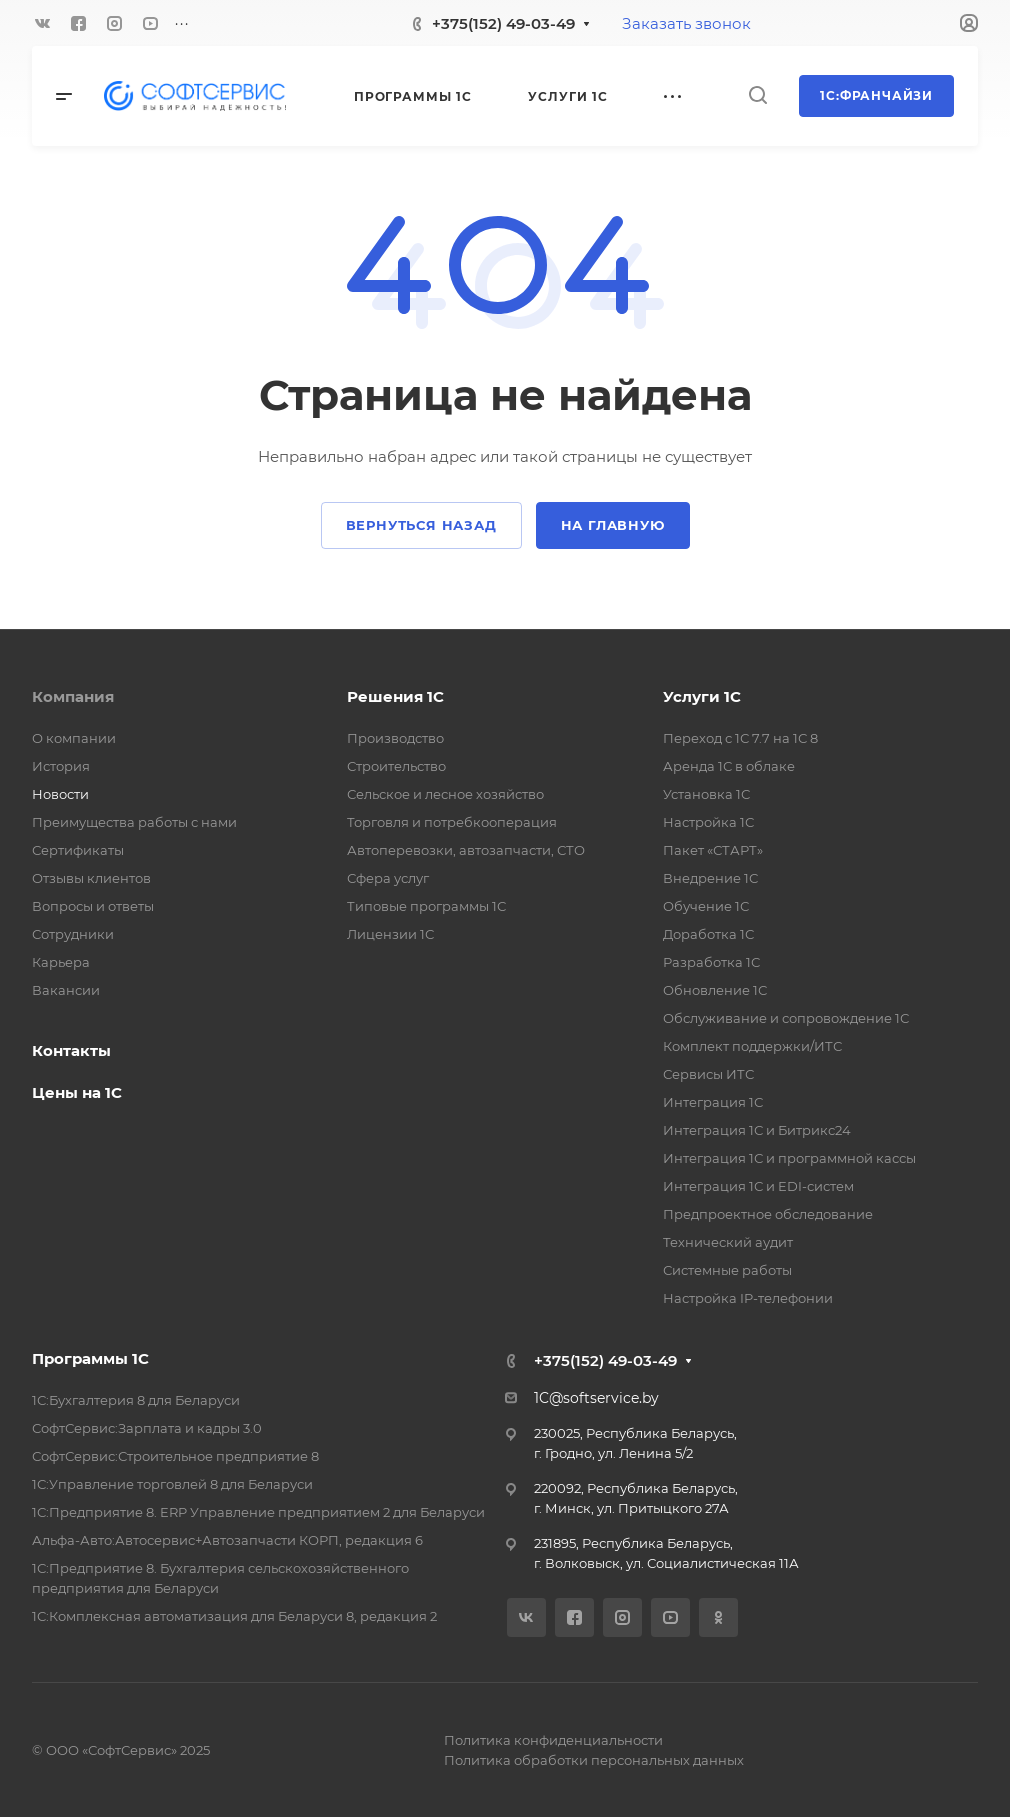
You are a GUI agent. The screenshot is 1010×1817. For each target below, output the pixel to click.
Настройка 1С (708, 822)
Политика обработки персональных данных (594, 1760)
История (61, 766)
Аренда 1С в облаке (729, 766)
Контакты (71, 1050)
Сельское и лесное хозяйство (445, 794)
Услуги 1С (702, 696)
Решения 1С (395, 696)
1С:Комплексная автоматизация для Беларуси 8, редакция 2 (234, 1616)
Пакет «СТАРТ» (713, 850)
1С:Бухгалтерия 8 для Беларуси (136, 1400)
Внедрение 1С (710, 878)
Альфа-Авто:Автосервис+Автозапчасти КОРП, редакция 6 (227, 1540)
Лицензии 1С (390, 934)
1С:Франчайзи (876, 95)
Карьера (61, 962)
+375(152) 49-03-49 (503, 23)
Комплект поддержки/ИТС (752, 1046)
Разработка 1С (711, 962)
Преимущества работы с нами (134, 822)
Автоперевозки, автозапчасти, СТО (466, 850)
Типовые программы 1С (426, 906)
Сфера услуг (388, 878)
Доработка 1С (708, 934)
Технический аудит (728, 1242)
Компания (73, 696)
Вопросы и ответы (93, 906)
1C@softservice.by (596, 1398)
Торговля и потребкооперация (452, 822)
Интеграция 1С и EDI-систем (758, 1186)
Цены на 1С (77, 1092)
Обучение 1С (706, 906)
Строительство (396, 766)
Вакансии (66, 990)
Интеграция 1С (713, 1102)
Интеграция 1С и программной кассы (789, 1158)
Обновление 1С (715, 990)
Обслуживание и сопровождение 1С (786, 1018)
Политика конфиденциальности (553, 1740)
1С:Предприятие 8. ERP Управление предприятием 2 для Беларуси (258, 1512)
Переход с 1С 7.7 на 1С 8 (740, 738)
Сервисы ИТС (708, 1074)
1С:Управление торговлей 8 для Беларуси (172, 1484)
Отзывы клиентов (91, 878)
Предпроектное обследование (768, 1214)
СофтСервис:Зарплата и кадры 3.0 (147, 1428)
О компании (74, 738)
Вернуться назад (421, 525)
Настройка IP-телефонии (748, 1298)
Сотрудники (73, 934)
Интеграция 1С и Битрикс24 (757, 1130)
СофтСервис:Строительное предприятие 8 (175, 1456)
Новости (60, 794)
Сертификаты (78, 850)
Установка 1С (706, 794)
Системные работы (727, 1270)
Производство (395, 738)
